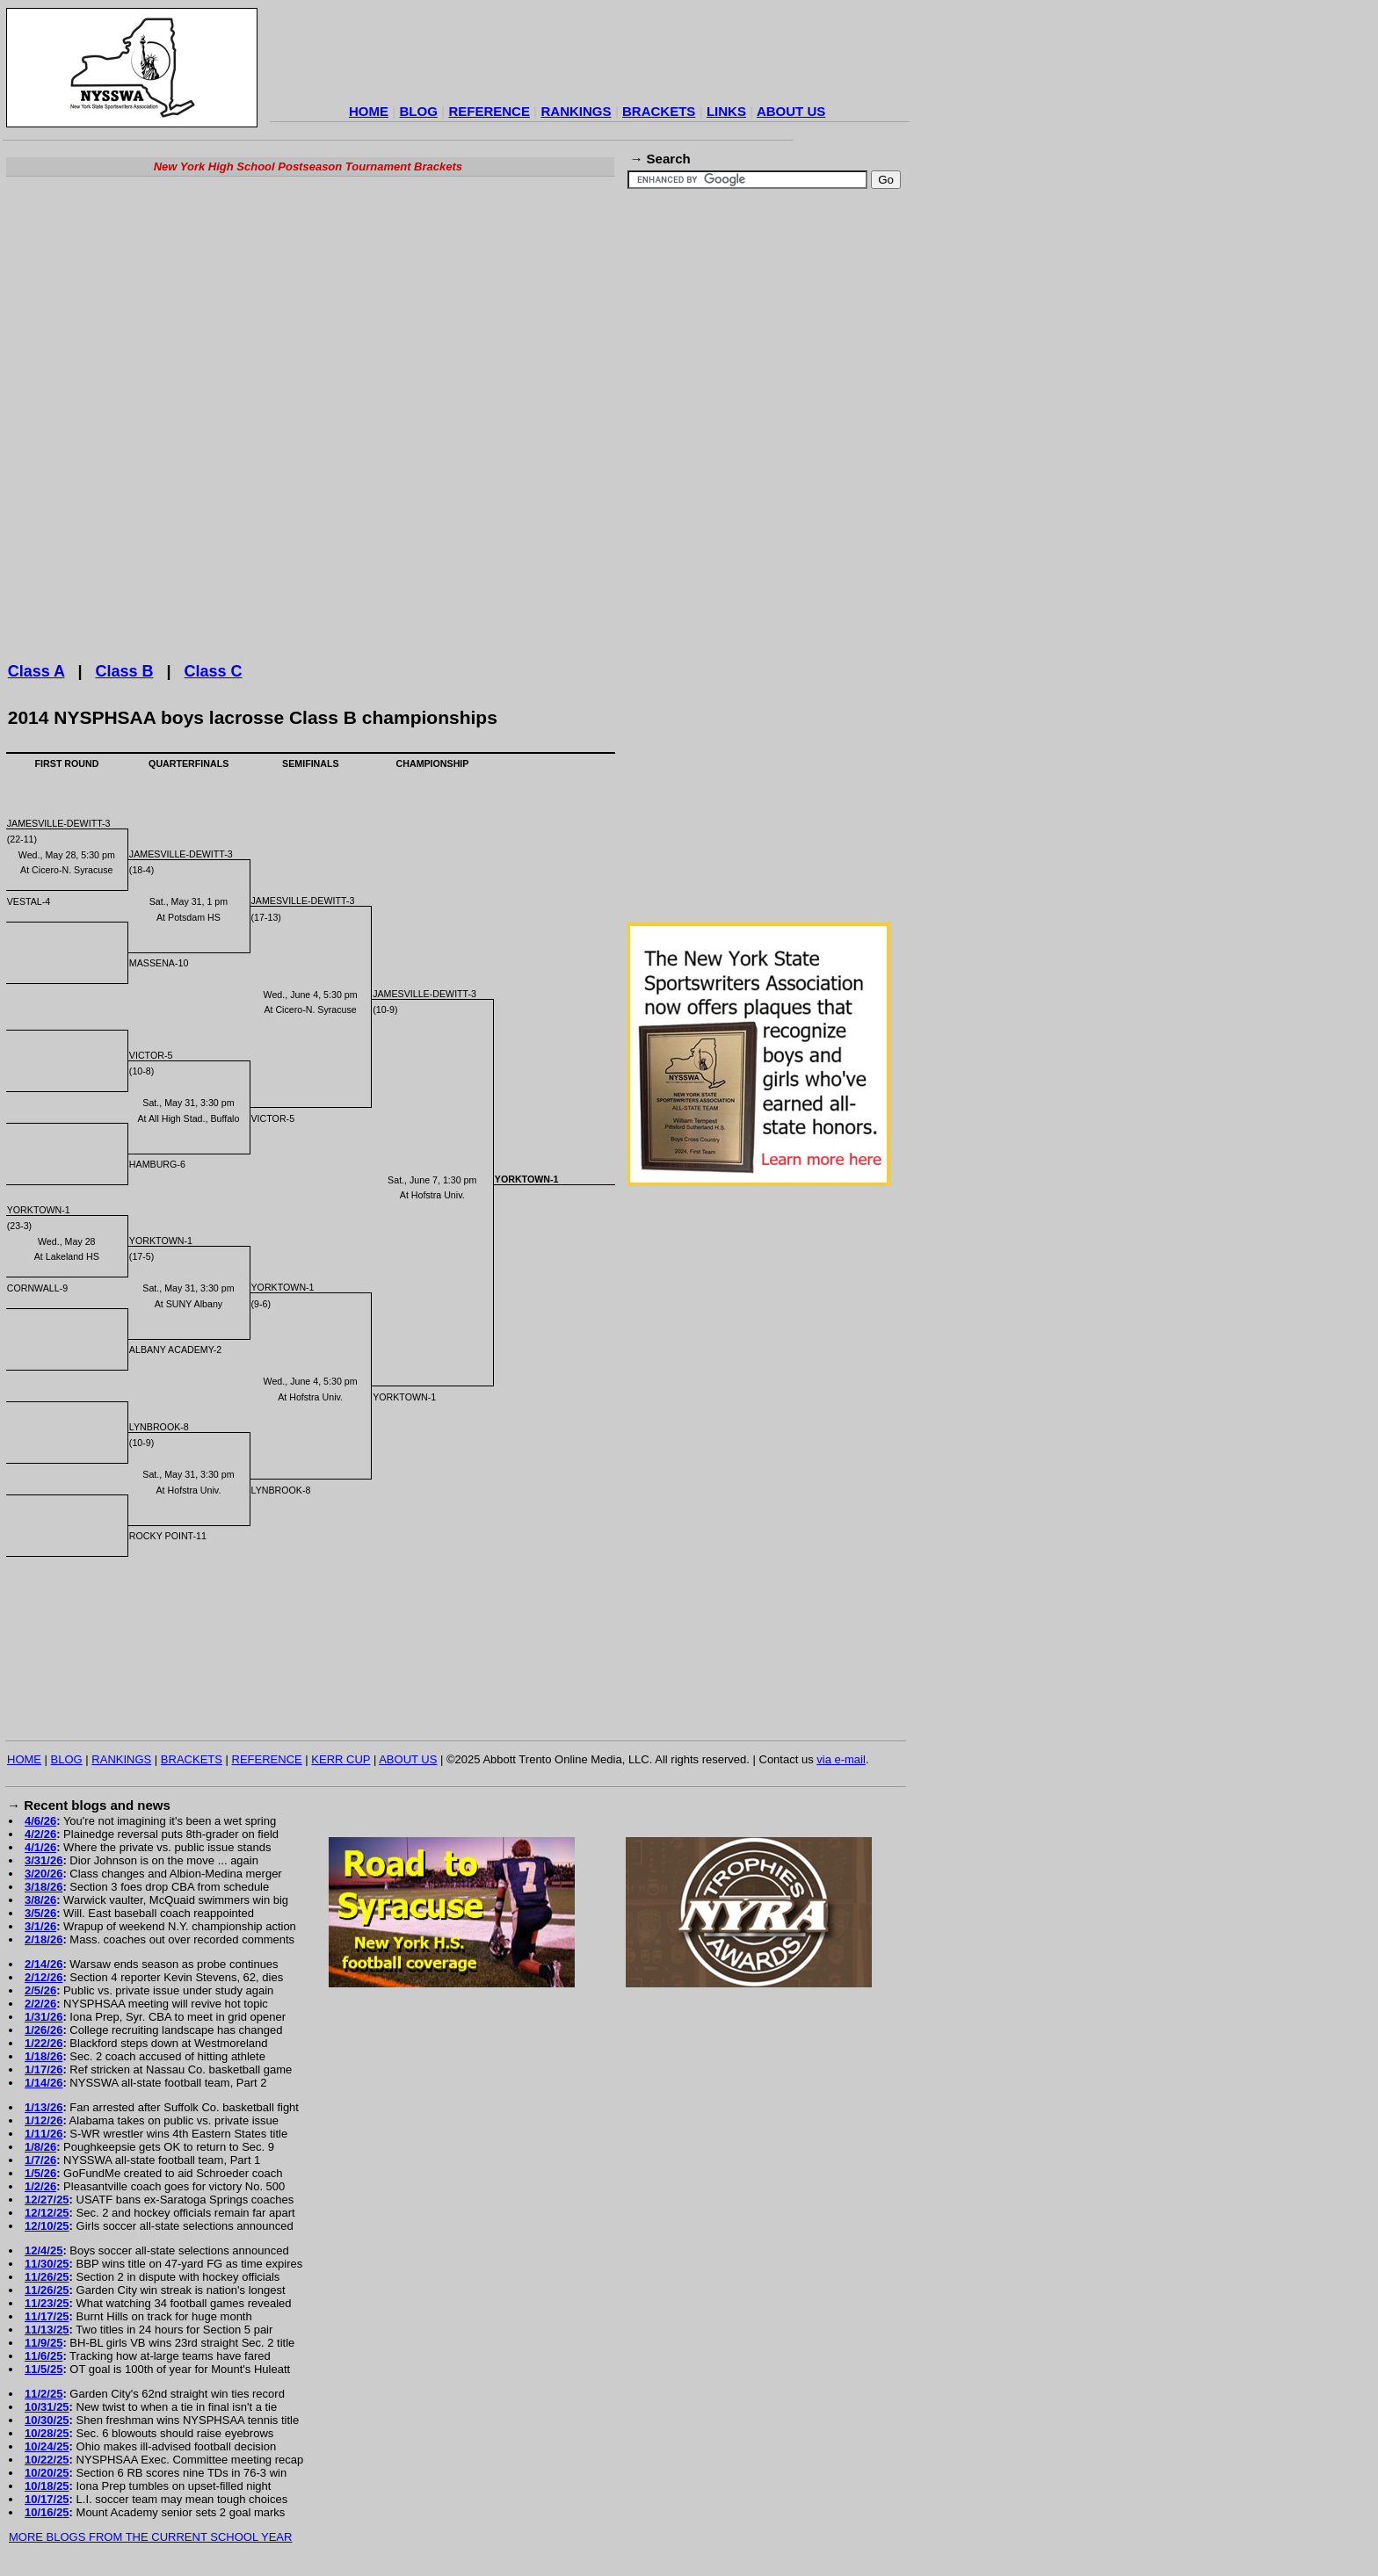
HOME (368, 111)
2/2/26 (40, 2003)
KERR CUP (340, 1759)
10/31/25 (47, 2406)
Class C (214, 671)
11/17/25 (47, 2316)
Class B (124, 671)
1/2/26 (40, 2186)
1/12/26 (43, 2120)
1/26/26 (43, 2030)
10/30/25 (47, 2420)
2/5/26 (40, 1990)
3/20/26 (43, 1873)
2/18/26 (43, 1939)
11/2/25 (43, 2393)
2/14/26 (43, 1964)
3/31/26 (43, 1860)
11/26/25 (47, 2276)
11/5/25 (43, 2369)
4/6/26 (40, 1820)
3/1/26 (40, 1926)
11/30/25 (47, 2263)
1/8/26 (40, 2146)
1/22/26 (43, 2043)
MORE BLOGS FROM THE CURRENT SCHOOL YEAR (150, 2536)
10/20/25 (47, 2472)
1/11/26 (43, 2133)
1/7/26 (40, 2160)
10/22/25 (47, 2459)
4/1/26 (40, 1847)
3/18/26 (43, 1886)
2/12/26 (43, 1977)
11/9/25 (43, 2342)
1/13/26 (43, 2107)
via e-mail (841, 1759)
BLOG (419, 111)
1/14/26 (43, 2082)
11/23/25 (47, 2303)
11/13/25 (47, 2329)
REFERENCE (489, 111)
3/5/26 (40, 1913)
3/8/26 (40, 1900)
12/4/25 (43, 2250)
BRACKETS (658, 111)
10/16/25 (47, 2512)
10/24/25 (47, 2446)
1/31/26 (43, 2016)
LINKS (726, 111)
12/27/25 (47, 2199)
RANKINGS (575, 111)
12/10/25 (47, 2225)
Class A (36, 671)
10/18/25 (47, 2486)
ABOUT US (791, 111)
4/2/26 (40, 1834)
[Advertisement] (590, 58)
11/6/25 (43, 2356)
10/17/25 (47, 2499)
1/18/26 (43, 2056)
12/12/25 (47, 2212)
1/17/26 (43, 2069)
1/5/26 (40, 2173)
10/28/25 (47, 2433)
